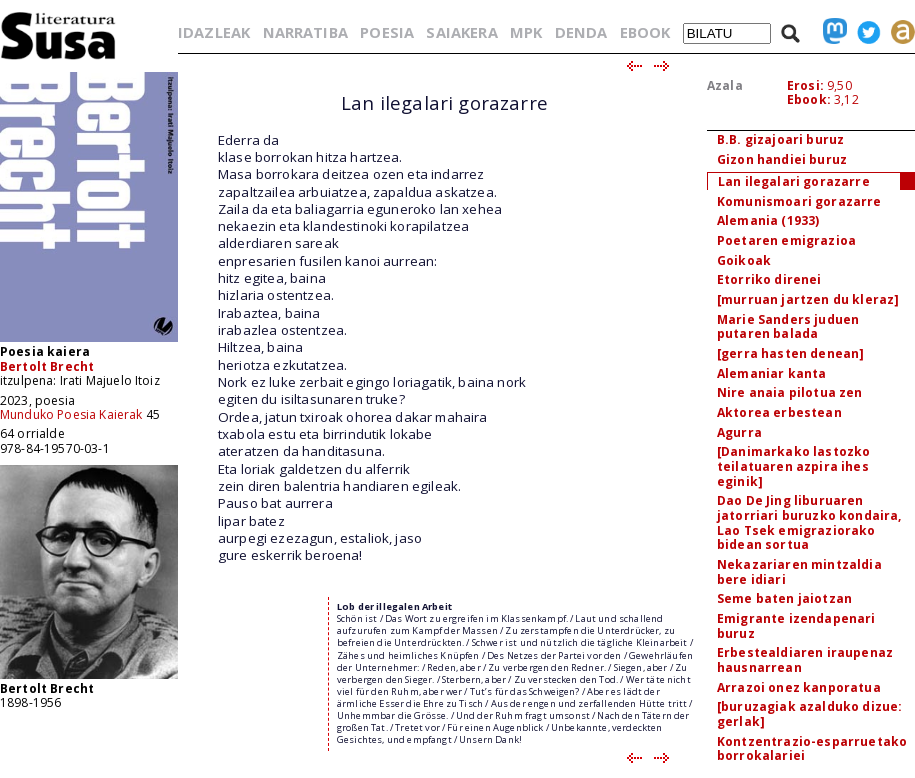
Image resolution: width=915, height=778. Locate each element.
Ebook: (809, 99)
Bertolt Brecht (47, 366)
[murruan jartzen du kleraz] (808, 299)
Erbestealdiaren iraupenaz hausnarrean (805, 660)
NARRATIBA (305, 32)
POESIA (387, 32)
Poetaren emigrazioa (786, 240)
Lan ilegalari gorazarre (794, 181)
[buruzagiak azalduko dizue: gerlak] (809, 714)
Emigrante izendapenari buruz (796, 626)
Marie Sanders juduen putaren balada (788, 327)
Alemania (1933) (768, 220)
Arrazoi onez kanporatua (799, 687)
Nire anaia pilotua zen (790, 392)
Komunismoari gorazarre (799, 201)
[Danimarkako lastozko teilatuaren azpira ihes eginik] (793, 466)
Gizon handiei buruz (782, 159)
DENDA (581, 32)
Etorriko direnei (769, 279)
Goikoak (744, 260)
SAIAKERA (461, 32)
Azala (725, 85)
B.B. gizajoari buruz (780, 139)
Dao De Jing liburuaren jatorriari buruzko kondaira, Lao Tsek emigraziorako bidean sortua (809, 522)
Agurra (739, 432)
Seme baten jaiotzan (784, 598)
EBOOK (645, 32)
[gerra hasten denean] (790, 353)
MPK (526, 32)
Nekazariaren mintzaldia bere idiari (799, 572)
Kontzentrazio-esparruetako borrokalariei (812, 749)
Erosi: (805, 85)
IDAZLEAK (214, 32)
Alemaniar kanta (771, 373)
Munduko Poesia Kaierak (71, 414)
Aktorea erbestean (779, 412)
